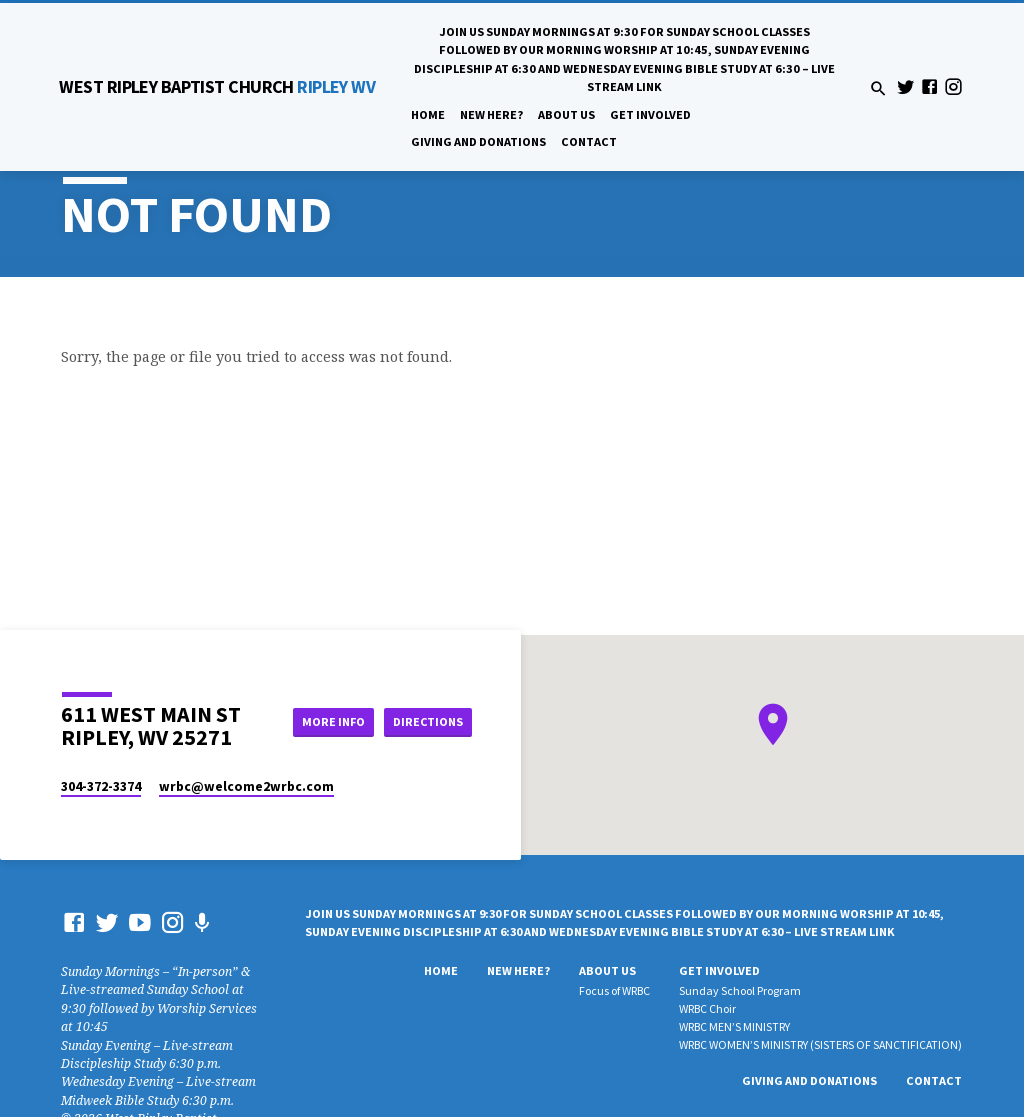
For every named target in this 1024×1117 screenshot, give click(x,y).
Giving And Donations (478, 141)
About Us (566, 114)
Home (428, 114)
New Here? (491, 114)
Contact (589, 141)
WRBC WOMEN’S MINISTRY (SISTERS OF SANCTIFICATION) (820, 1044)
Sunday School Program (740, 990)
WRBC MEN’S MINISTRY (734, 1026)
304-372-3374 (101, 786)
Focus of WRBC (614, 990)
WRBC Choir (707, 1008)
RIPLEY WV (217, 86)
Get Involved (650, 114)
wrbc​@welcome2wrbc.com (246, 786)
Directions (427, 721)
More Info (326, 721)
